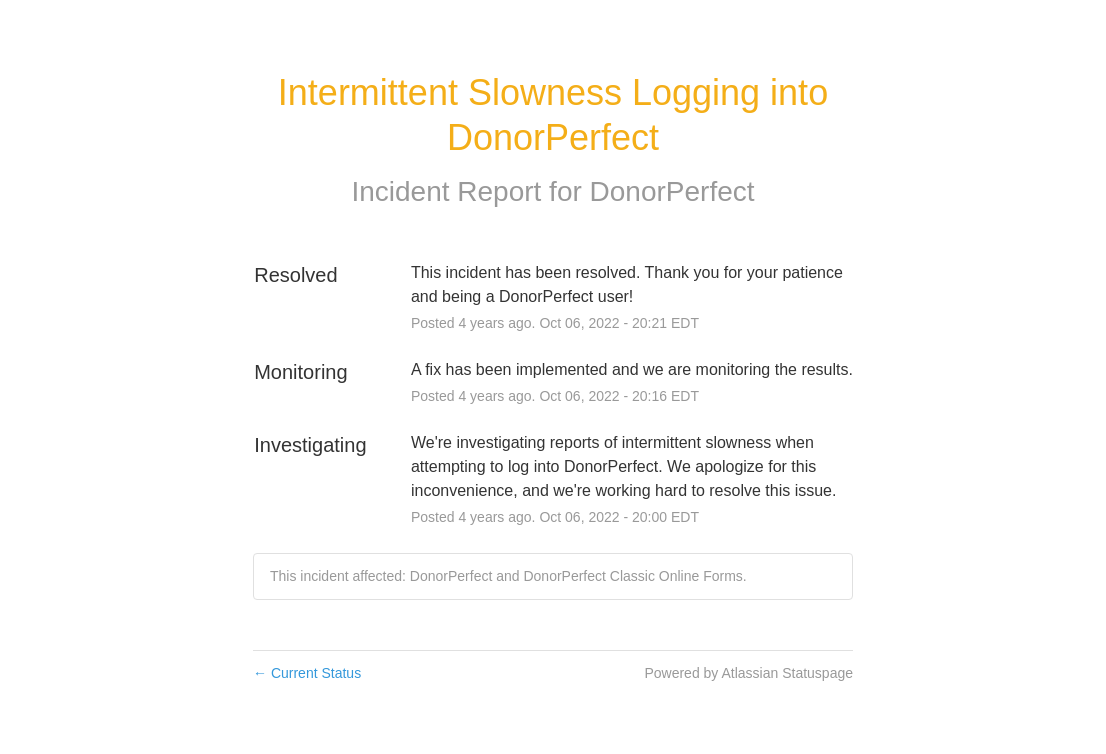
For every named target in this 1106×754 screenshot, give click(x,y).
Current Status (307, 673)
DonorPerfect (672, 191)
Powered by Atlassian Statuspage (748, 673)
